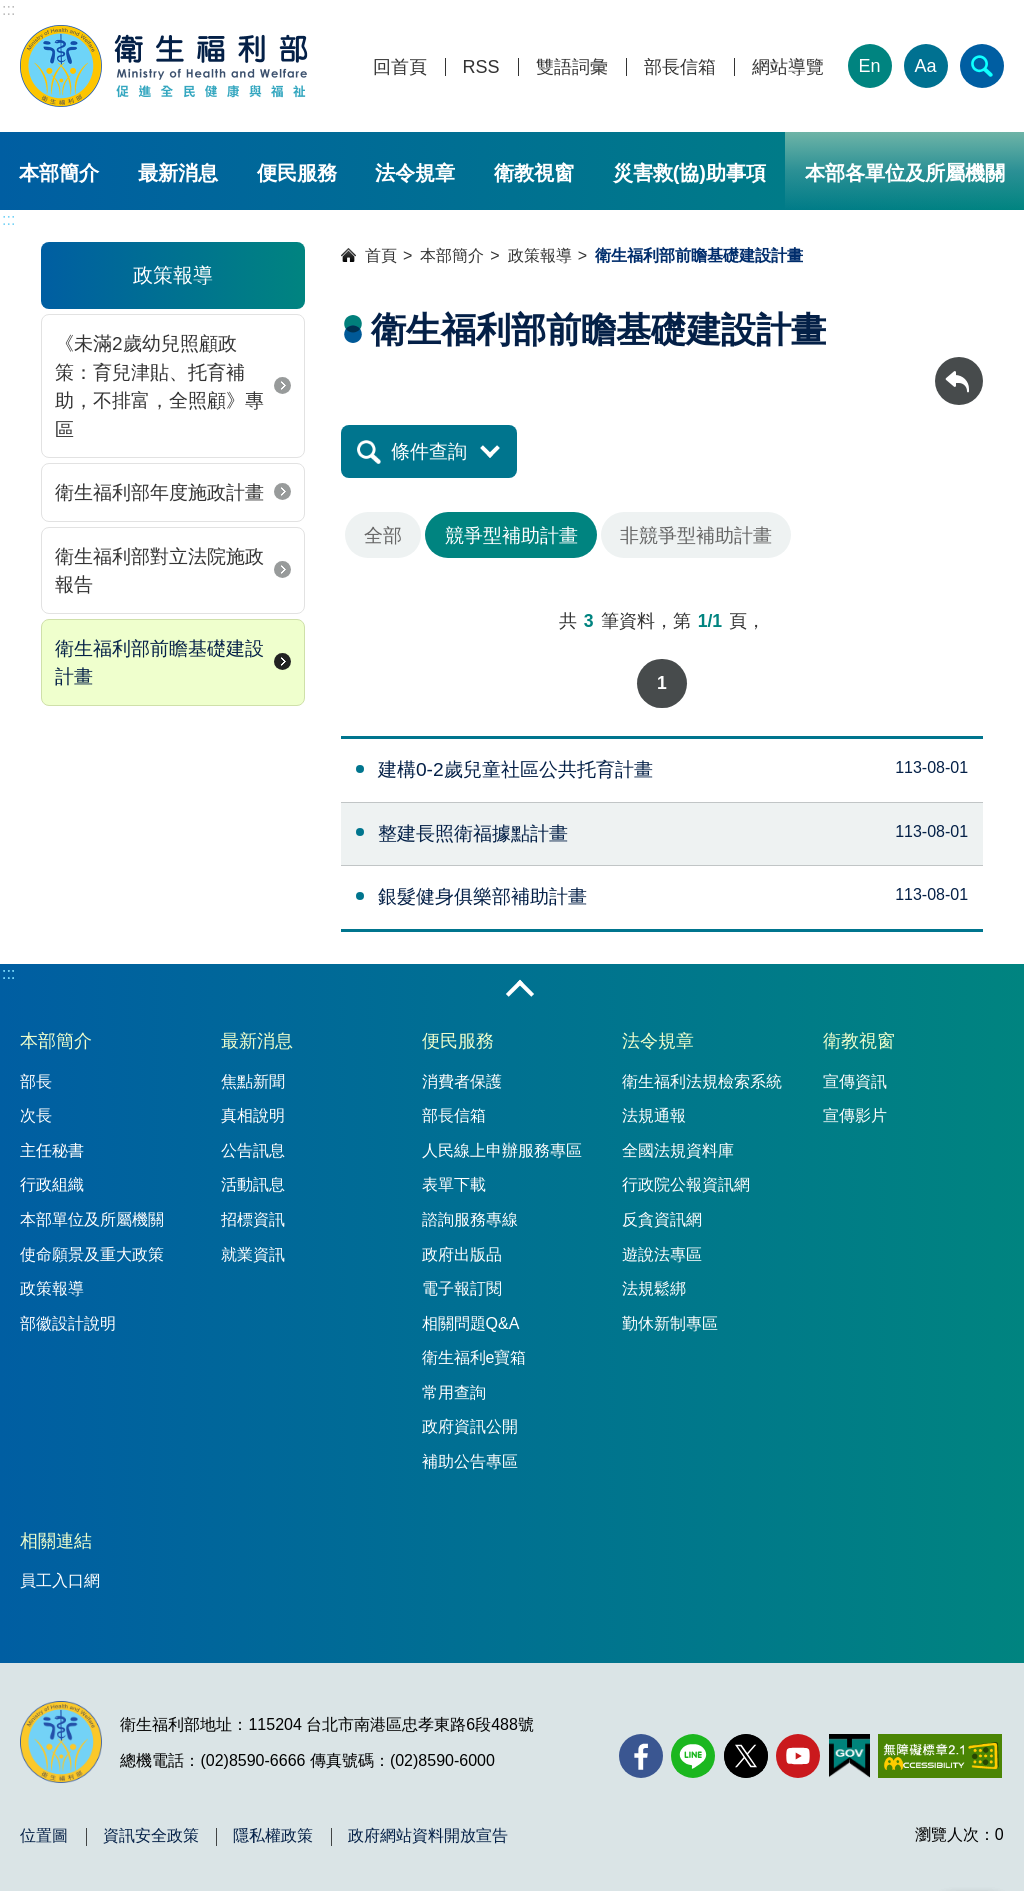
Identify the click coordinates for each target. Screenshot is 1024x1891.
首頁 (381, 255)
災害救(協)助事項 (689, 173)
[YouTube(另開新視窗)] (798, 1756)
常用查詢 (454, 1392)
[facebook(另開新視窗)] (641, 1756)
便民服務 (297, 173)
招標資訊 (253, 1219)
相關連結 (56, 1541)
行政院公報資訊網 (686, 1184)
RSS (481, 67)
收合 (520, 990)
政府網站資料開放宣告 (428, 1836)
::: (8, 9)
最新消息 (178, 173)
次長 (36, 1115)
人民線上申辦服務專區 (502, 1150)
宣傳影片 (855, 1115)
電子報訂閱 (462, 1288)
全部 (383, 535)
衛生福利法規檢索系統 (702, 1081)
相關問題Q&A (471, 1323)
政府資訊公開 (470, 1426)
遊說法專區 (662, 1254)
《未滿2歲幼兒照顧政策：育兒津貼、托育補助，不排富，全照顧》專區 (159, 386)
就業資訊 (253, 1254)
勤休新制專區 (670, 1323)
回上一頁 (959, 366)
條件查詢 (429, 451)
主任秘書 (52, 1150)
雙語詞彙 (572, 67)
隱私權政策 (273, 1836)
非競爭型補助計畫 (696, 535)
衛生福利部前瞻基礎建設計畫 (159, 663)
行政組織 (52, 1184)
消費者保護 (462, 1081)
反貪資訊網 (662, 1219)
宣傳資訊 (855, 1081)
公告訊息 (253, 1150)
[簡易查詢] (982, 66)
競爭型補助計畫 (511, 535)
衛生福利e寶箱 (474, 1357)
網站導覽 (788, 67)
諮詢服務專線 (470, 1219)
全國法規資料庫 (678, 1150)
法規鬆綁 (654, 1288)
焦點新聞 (253, 1081)
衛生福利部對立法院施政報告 (159, 571)
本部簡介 (59, 173)
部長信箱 (680, 67)
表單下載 (454, 1184)
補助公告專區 (470, 1461)
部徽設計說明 (68, 1323)
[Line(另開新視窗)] (693, 1756)
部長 (36, 1081)
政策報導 (540, 255)
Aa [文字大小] (926, 66)
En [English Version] (870, 66)
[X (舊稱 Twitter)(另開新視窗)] (746, 1756)
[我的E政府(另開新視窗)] (849, 1756)
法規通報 (654, 1115)
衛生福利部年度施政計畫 (159, 492)
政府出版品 (462, 1254)
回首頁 (400, 67)
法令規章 (415, 173)
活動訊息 (253, 1184)
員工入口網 (60, 1580)
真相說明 (253, 1115)
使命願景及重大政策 (92, 1254)
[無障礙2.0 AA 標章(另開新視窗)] (939, 1756)
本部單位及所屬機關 (92, 1219)
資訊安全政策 (151, 1836)
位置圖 (44, 1836)
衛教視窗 (534, 173)
